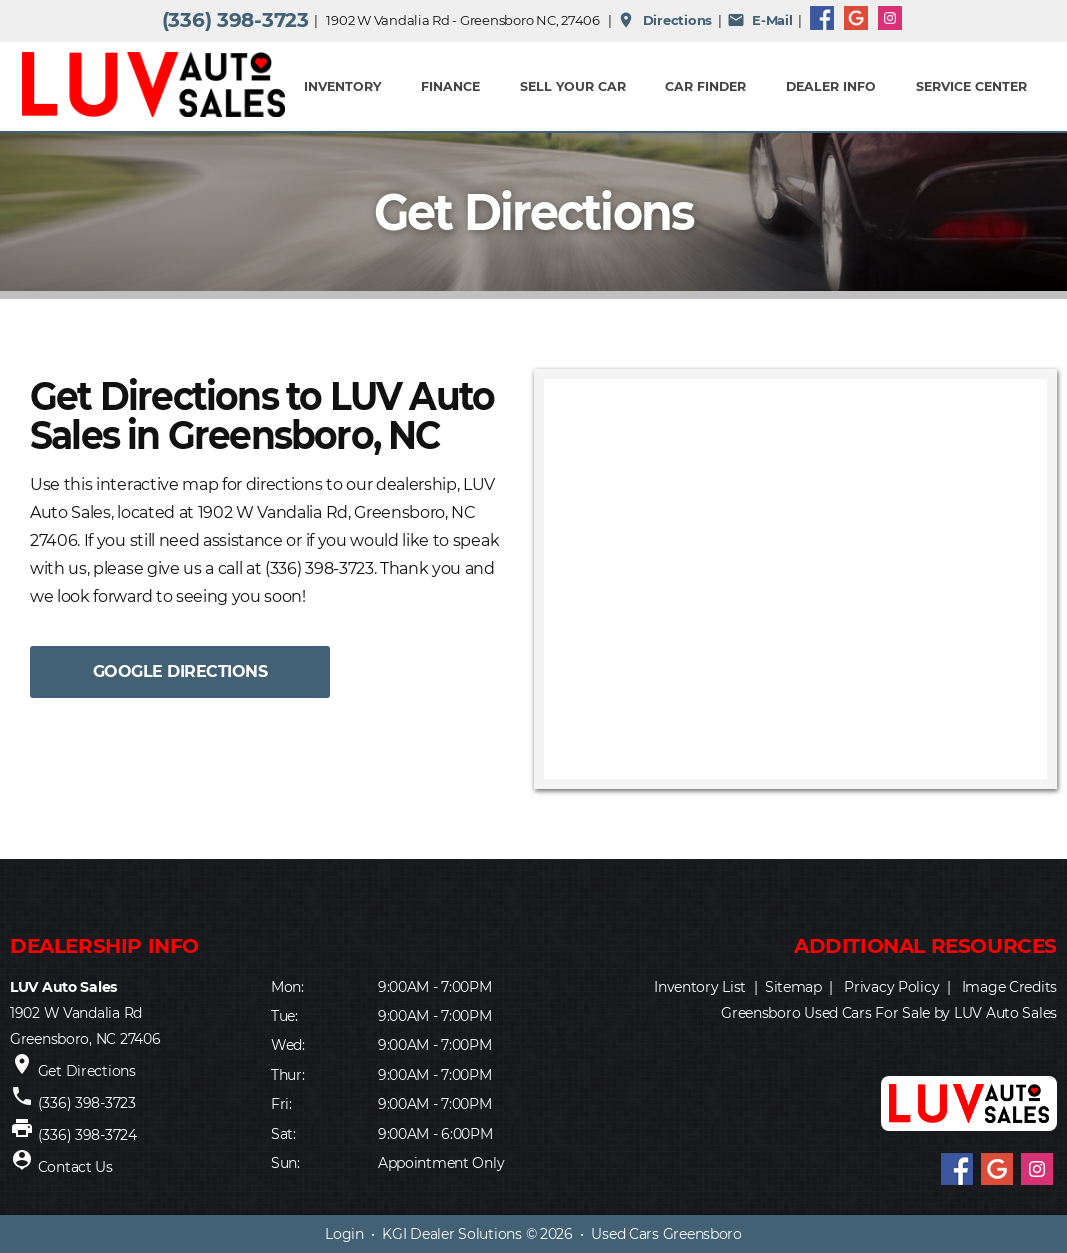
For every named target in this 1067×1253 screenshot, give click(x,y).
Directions (664, 20)
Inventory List (700, 987)
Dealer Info (831, 86)
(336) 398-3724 (87, 1135)
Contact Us (75, 1167)
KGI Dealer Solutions (451, 1234)
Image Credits (1009, 987)
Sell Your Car (573, 86)
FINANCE (450, 86)
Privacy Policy (891, 987)
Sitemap (793, 987)
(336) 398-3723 (235, 20)
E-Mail (760, 20)
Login (344, 1234)
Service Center (971, 86)
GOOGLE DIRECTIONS (180, 671)
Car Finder (705, 86)
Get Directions (87, 1071)
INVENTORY (342, 86)
